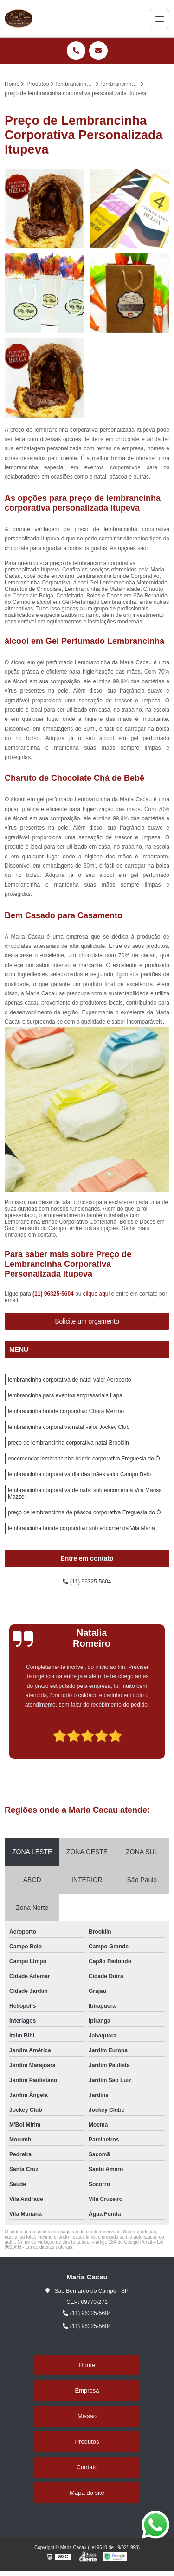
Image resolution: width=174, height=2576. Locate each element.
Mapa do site (87, 2492)
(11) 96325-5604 (53, 1294)
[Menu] (159, 18)
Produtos (87, 2441)
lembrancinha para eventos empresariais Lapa (65, 1395)
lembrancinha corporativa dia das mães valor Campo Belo (79, 1474)
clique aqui (96, 1294)
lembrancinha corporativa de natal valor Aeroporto (69, 1379)
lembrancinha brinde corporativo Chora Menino (66, 1411)
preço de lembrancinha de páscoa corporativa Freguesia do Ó (84, 1512)
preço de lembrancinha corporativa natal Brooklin (68, 1443)
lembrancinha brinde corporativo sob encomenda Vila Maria (81, 1528)
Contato (87, 2467)
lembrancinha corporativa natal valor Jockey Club (68, 1427)
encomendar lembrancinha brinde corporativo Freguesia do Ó (84, 1458)
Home (87, 2365)
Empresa (87, 2390)
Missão (87, 2416)
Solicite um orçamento (87, 1321)
